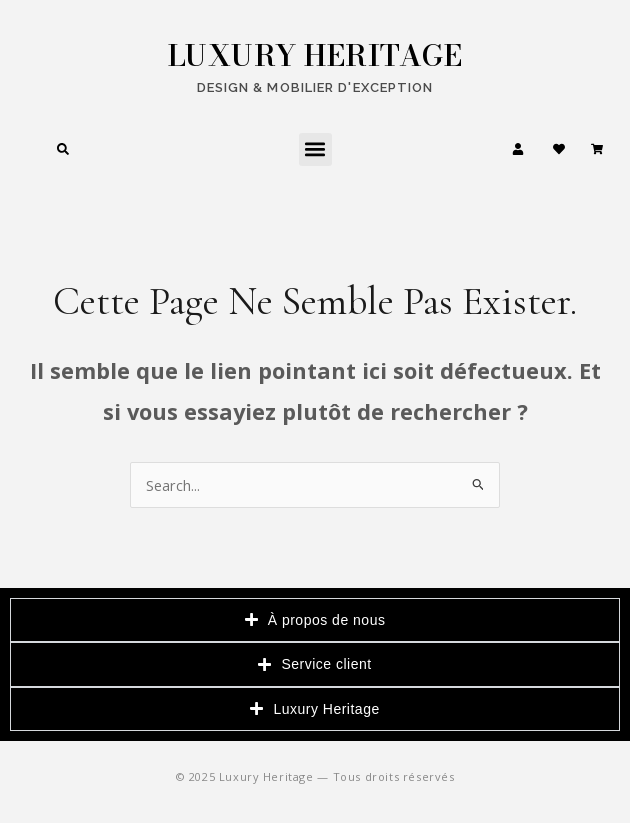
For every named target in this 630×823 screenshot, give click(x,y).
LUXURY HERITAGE (315, 55)
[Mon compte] (518, 149)
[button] (315, 149)
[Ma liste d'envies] (559, 149)
